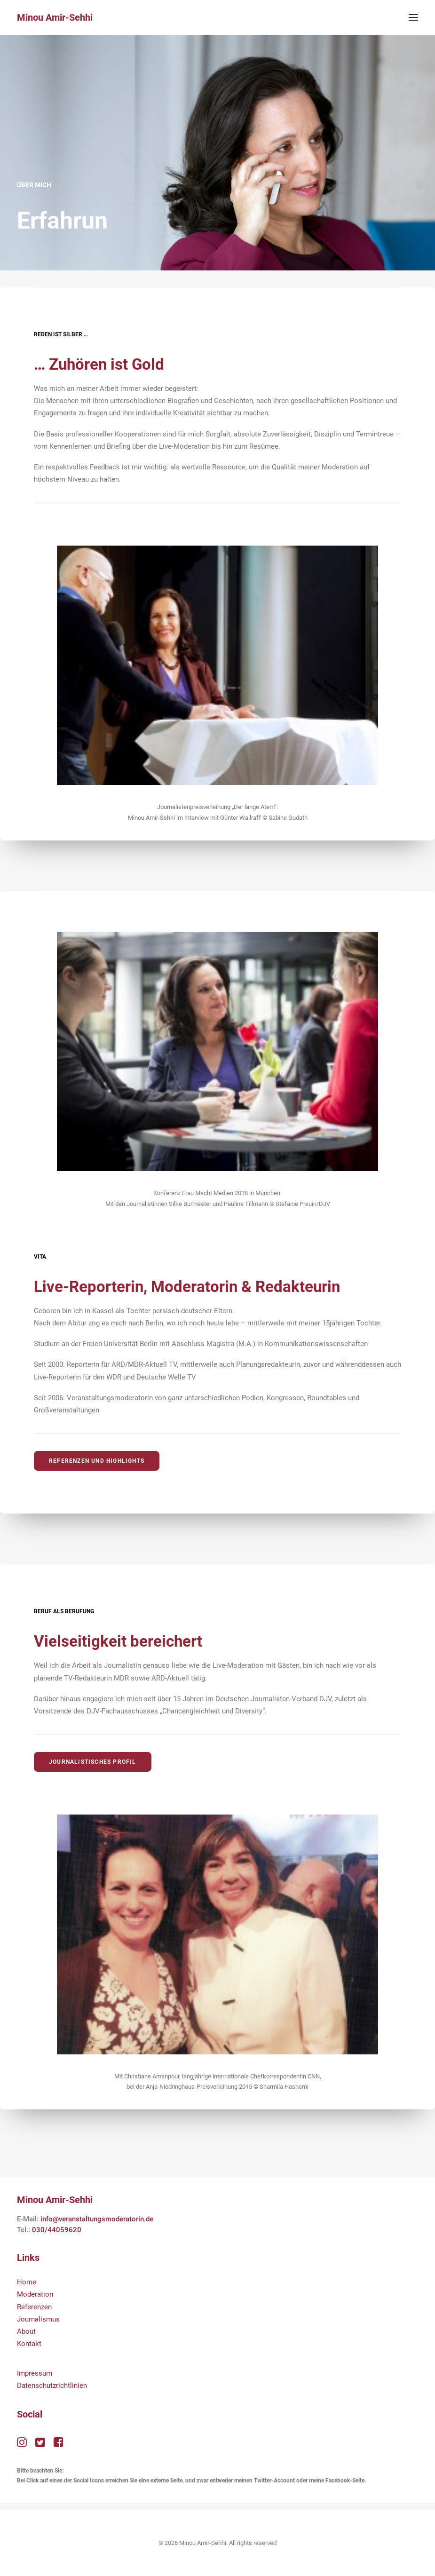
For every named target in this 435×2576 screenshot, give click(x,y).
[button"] (22, 2445)
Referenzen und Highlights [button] (96, 1461)
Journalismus (38, 2319)
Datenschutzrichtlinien (52, 2385)
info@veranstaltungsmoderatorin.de (96, 2219)
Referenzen (34, 2307)
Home (26, 2282)
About (26, 2331)
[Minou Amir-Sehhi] (55, 17)
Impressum (34, 2373)
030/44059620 (56, 2230)
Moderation (35, 2294)
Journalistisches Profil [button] (92, 1762)
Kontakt (29, 2343)
